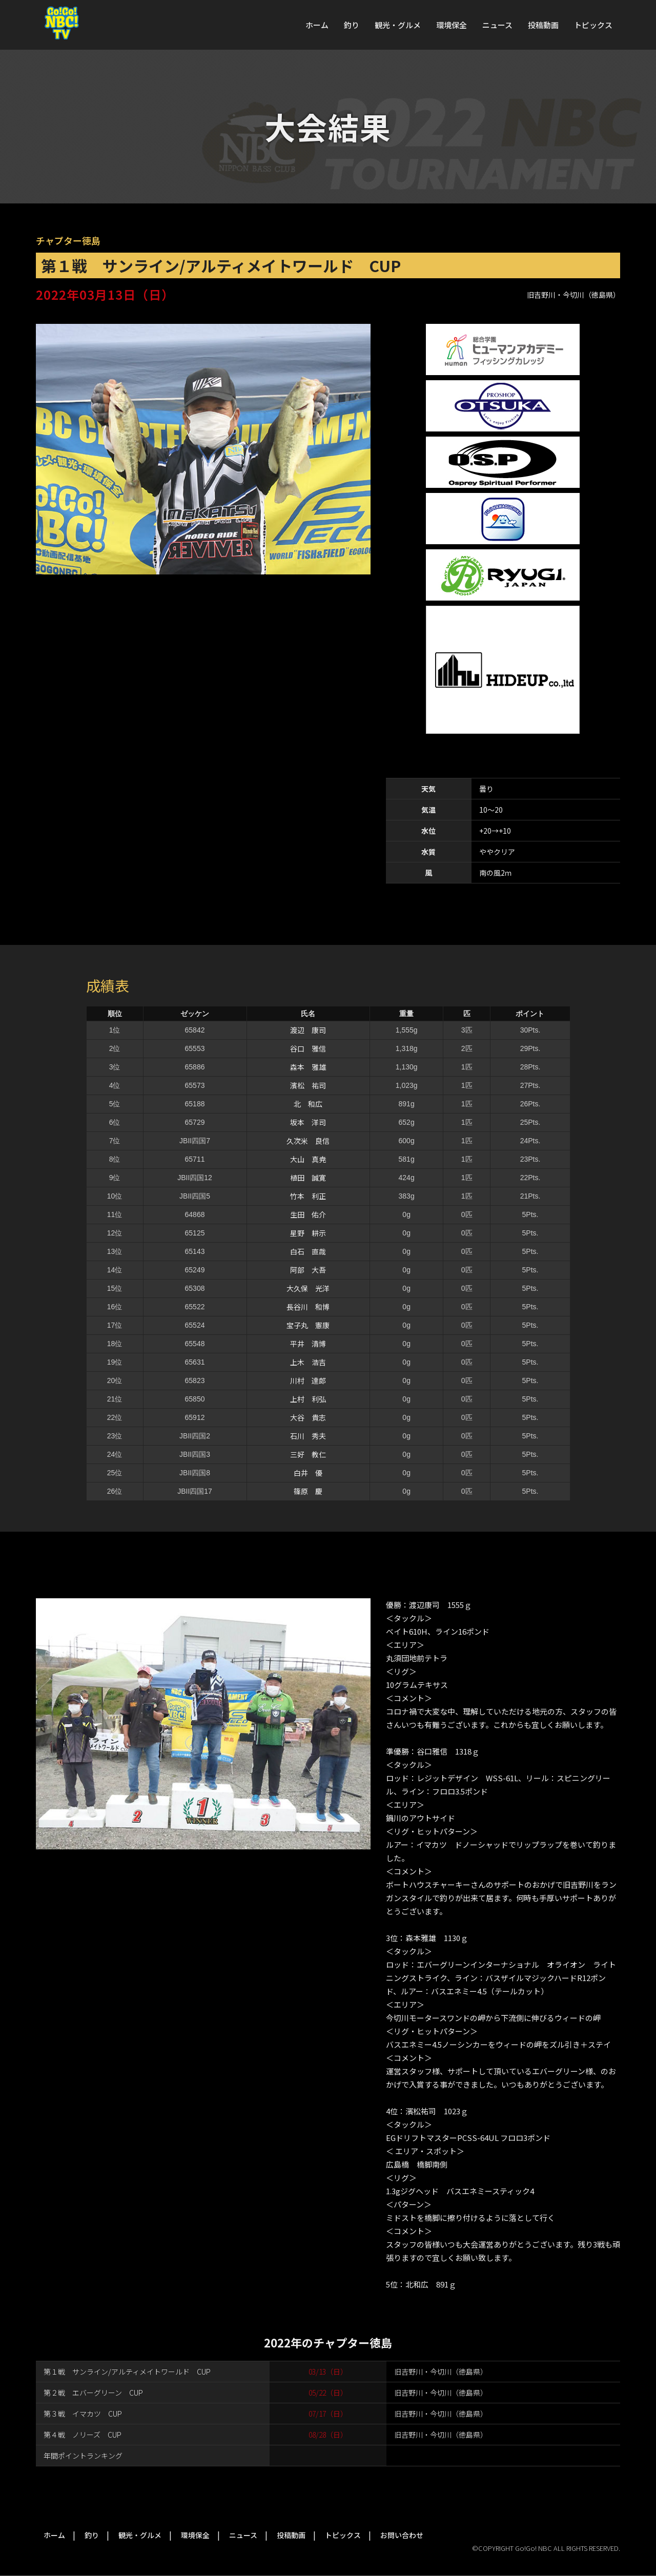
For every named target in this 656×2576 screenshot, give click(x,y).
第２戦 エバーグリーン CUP (93, 2392)
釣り (351, 24)
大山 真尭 (308, 1159)
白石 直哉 (308, 1251)
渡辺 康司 (308, 1030)
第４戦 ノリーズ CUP (82, 2434)
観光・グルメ (398, 24)
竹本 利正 (308, 1196)
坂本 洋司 (308, 1122)
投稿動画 (543, 24)
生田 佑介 (308, 1214)
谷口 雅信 (308, 1048)
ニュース (497, 24)
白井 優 (308, 1473)
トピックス (593, 24)
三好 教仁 (308, 1454)
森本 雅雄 (308, 1067)
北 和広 (308, 1104)
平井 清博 (308, 1343)
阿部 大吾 (308, 1270)
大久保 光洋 (308, 1288)
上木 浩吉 (308, 1362)
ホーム (317, 24)
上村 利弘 (308, 1399)
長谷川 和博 (308, 1307)
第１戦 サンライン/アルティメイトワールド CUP (127, 2371)
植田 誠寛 (308, 1177)
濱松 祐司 (308, 1085)
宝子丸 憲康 (308, 1325)
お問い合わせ (401, 2535)
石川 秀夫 (308, 1436)
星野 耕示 (308, 1233)
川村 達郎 (308, 1380)
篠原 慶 (308, 1491)
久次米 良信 (308, 1141)
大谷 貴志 (308, 1417)
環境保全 (451, 24)
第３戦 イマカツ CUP (83, 2413)
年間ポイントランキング (83, 2455)
